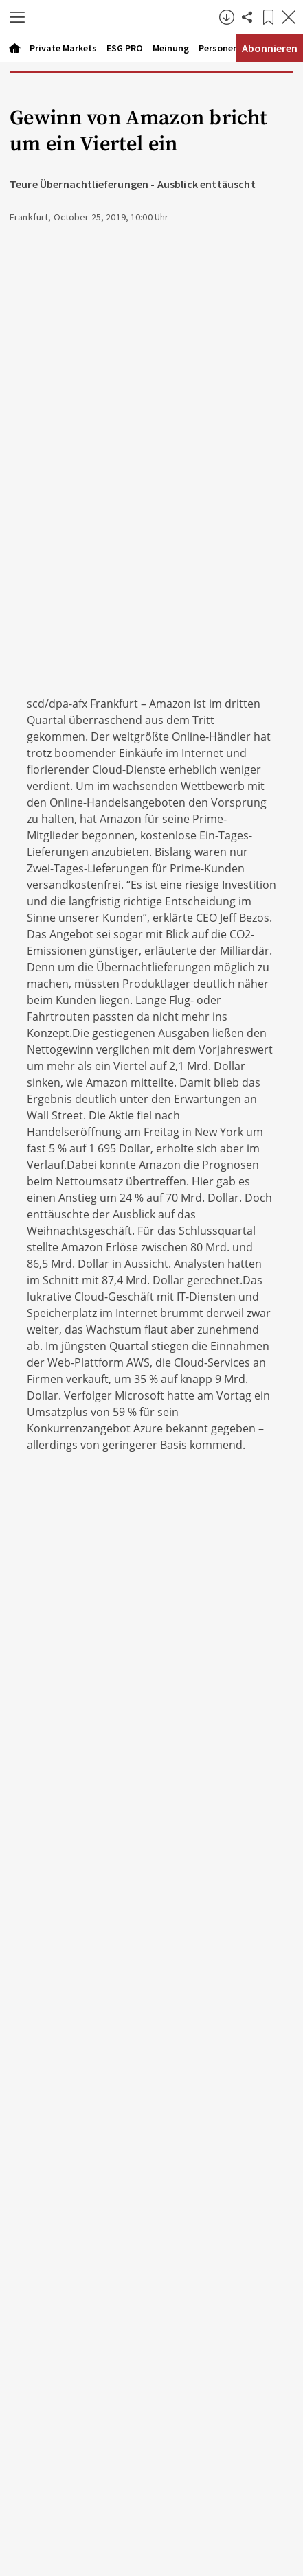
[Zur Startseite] (125, 17)
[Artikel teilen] (247, 17)
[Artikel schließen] (288, 17)
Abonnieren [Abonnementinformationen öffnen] (270, 48)
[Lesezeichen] (268, 17)
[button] (17, 17)
